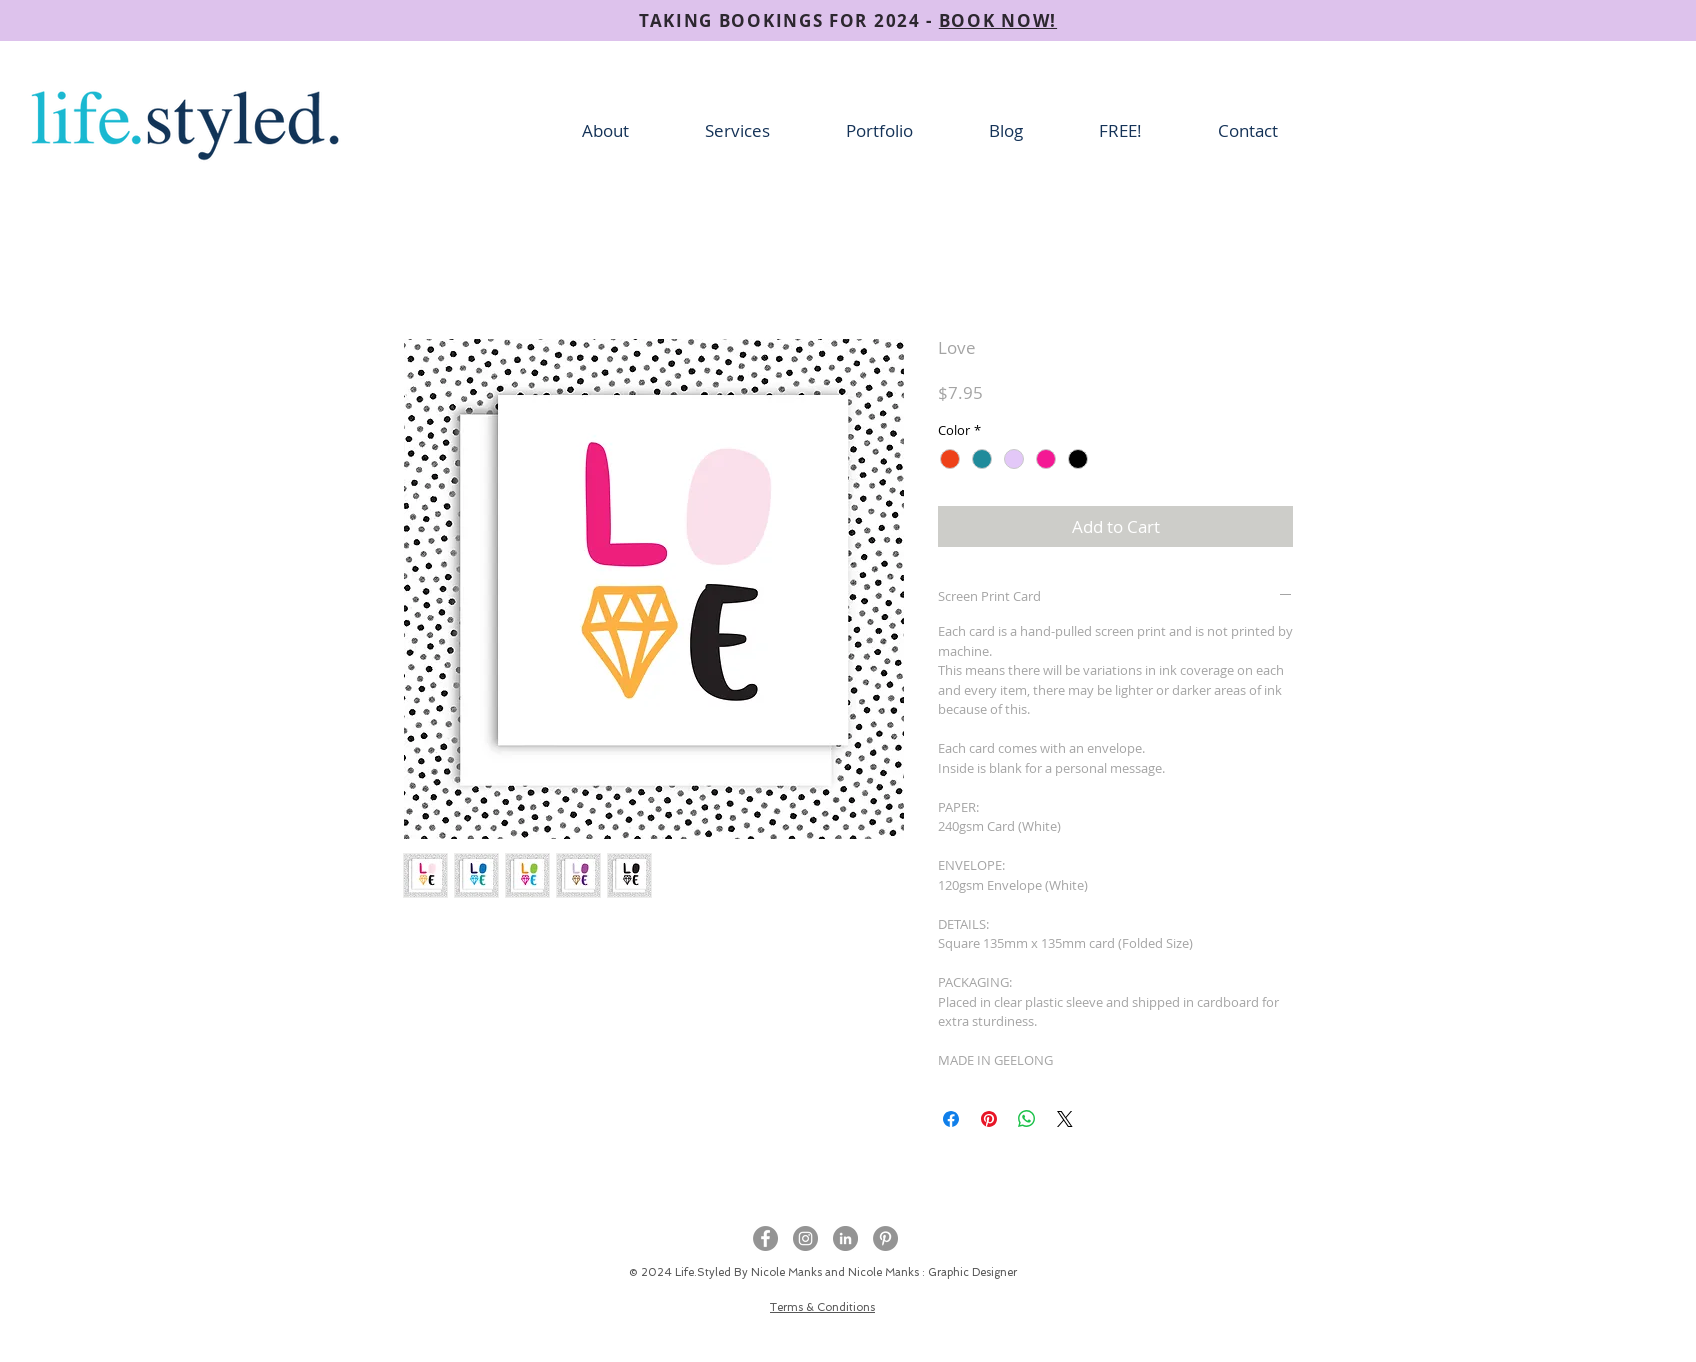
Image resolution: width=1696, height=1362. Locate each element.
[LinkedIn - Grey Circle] (845, 1238)
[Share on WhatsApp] (1027, 1119)
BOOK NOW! (998, 20)
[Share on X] (1065, 1119)
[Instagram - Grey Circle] (805, 1238)
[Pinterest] (885, 1238)
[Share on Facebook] (951, 1119)
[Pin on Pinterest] (989, 1119)
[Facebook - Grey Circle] (765, 1238)
